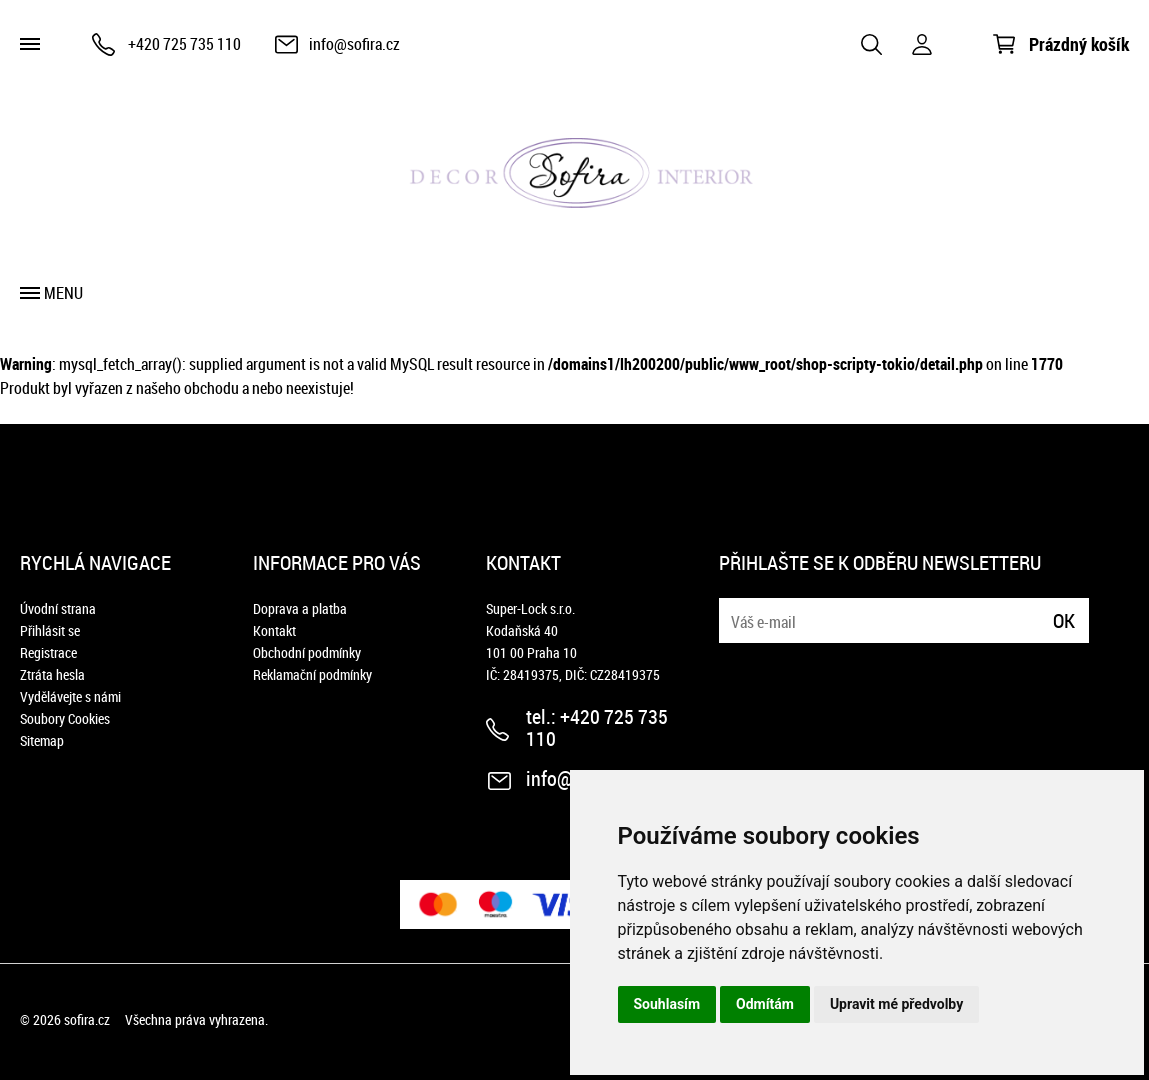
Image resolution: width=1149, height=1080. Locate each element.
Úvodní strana (58, 608)
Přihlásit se (50, 630)
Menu (63, 293)
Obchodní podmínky (307, 652)
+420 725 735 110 (184, 44)
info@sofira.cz (354, 44)
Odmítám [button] (765, 1004)
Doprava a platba (300, 608)
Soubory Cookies (65, 718)
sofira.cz (87, 1019)
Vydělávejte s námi (70, 696)
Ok (1064, 620)
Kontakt (274, 630)
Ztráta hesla (52, 674)
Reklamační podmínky (312, 674)
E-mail (736, 608)
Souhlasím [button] (667, 1004)
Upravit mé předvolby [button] (896, 1004)
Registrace (48, 652)
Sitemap (42, 740)
